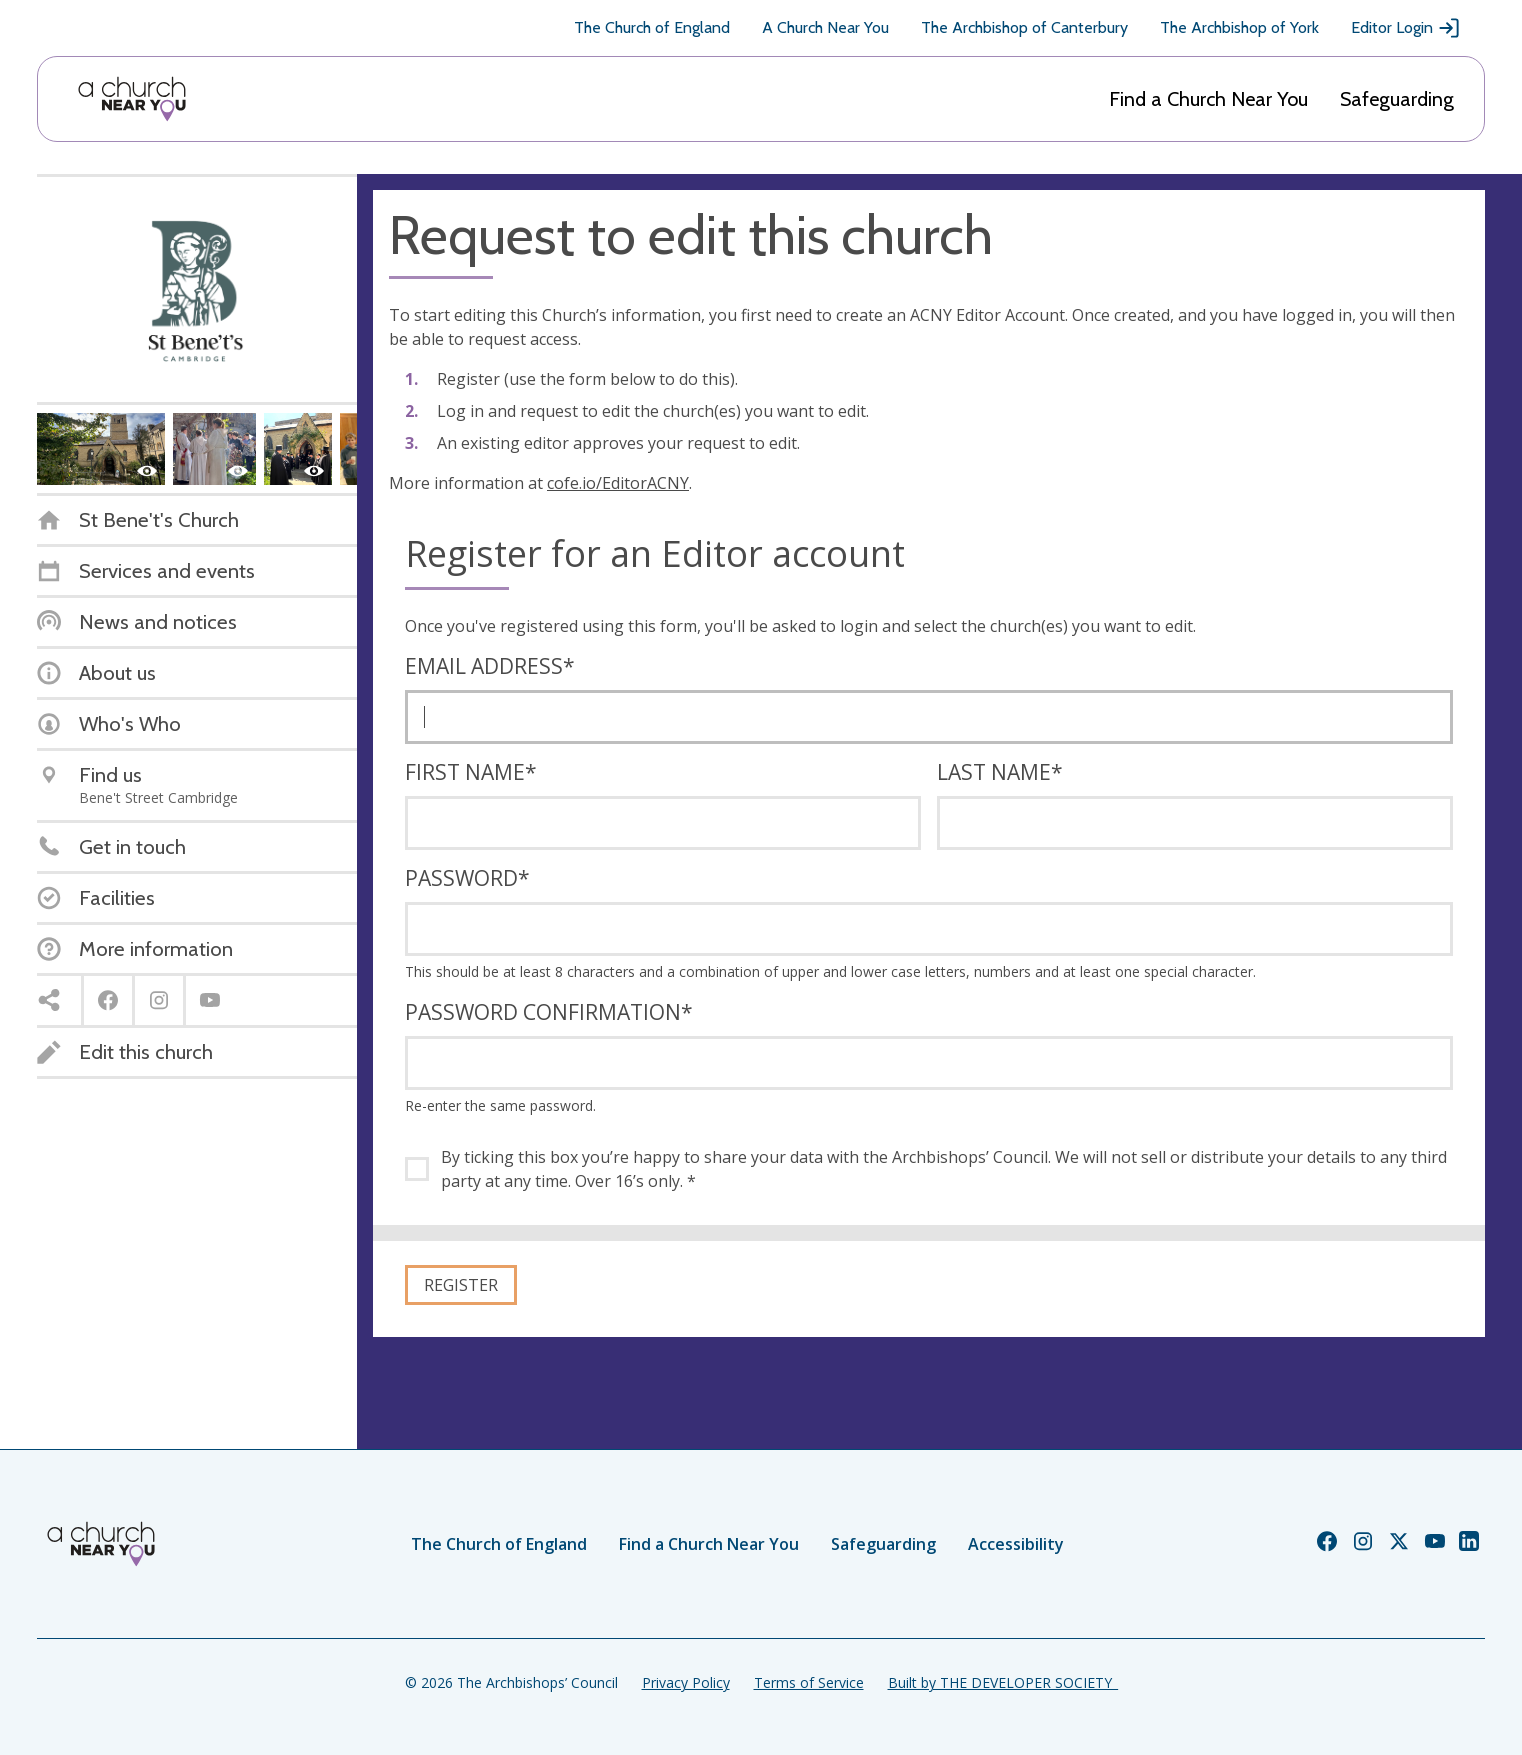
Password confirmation (549, 1012)
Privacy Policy (686, 1682)
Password (467, 878)
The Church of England (652, 27)
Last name (1000, 772)
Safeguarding (1397, 99)
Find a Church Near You (1208, 99)
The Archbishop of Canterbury (1024, 27)
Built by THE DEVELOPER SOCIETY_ (1003, 1682)
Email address (490, 666)
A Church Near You (825, 27)
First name (471, 772)
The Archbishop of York (1239, 27)
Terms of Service (809, 1682)
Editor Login (1406, 28)
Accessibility (1016, 1544)
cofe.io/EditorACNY (618, 483)
